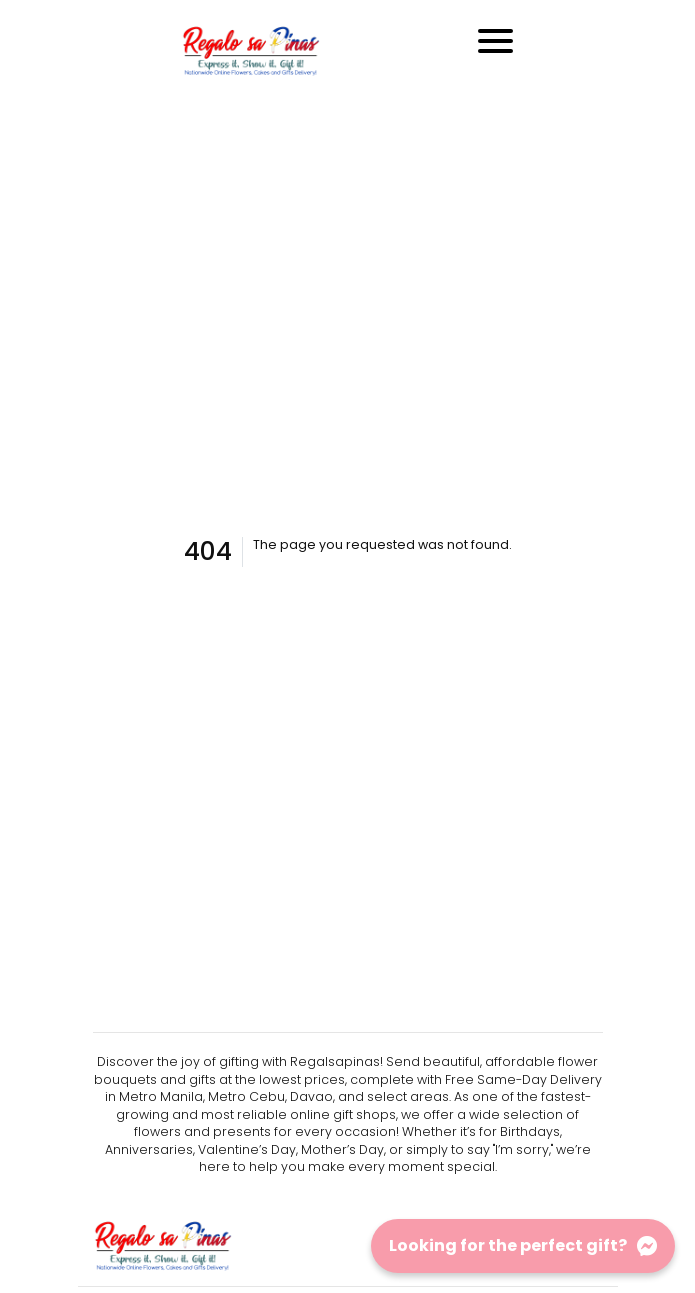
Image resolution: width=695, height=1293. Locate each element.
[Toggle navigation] (495, 41)
